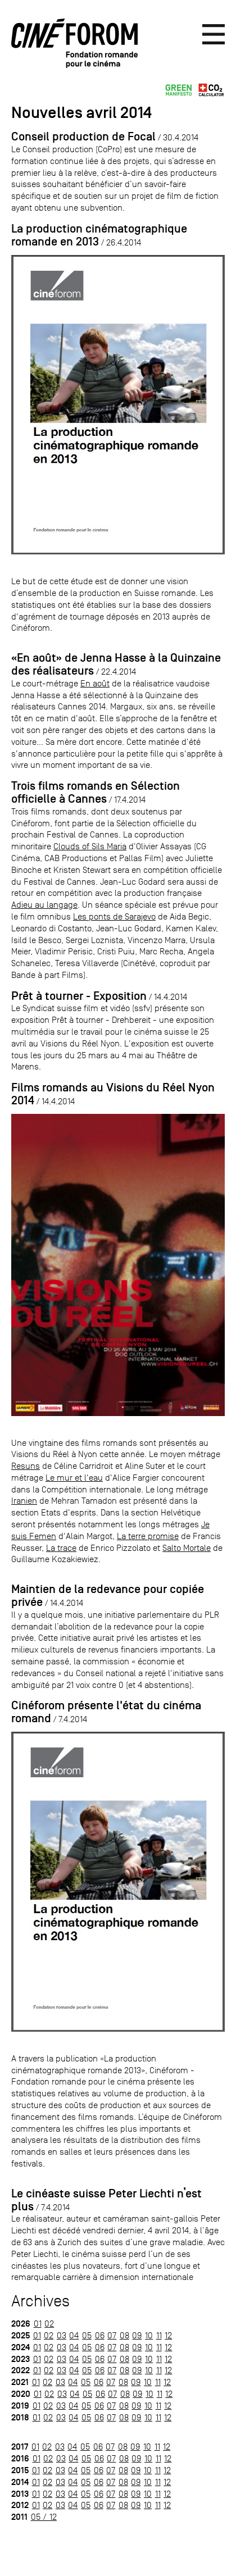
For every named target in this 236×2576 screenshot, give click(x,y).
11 (159, 2335)
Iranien (24, 1500)
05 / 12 (44, 2517)
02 (49, 2323)
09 (137, 2335)
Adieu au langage (44, 904)
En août (95, 683)
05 (87, 2335)
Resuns (25, 1466)
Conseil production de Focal (83, 136)
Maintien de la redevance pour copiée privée (107, 1595)
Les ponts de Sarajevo (114, 916)
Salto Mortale (186, 1548)
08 (124, 2335)
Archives (40, 2301)
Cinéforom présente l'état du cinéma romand (106, 1712)
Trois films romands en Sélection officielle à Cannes (95, 792)
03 (61, 2335)
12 (168, 2335)
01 (38, 2323)
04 (74, 2335)
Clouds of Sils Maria (89, 846)
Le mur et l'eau (74, 1477)
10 (149, 2335)
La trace (61, 1548)
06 (100, 2335)
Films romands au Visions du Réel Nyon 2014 (113, 1094)
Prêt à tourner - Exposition (79, 996)
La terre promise (148, 1536)
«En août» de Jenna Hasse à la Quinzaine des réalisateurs (116, 664)
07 (111, 2335)
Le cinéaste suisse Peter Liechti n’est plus (106, 2200)
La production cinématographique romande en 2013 (99, 235)
